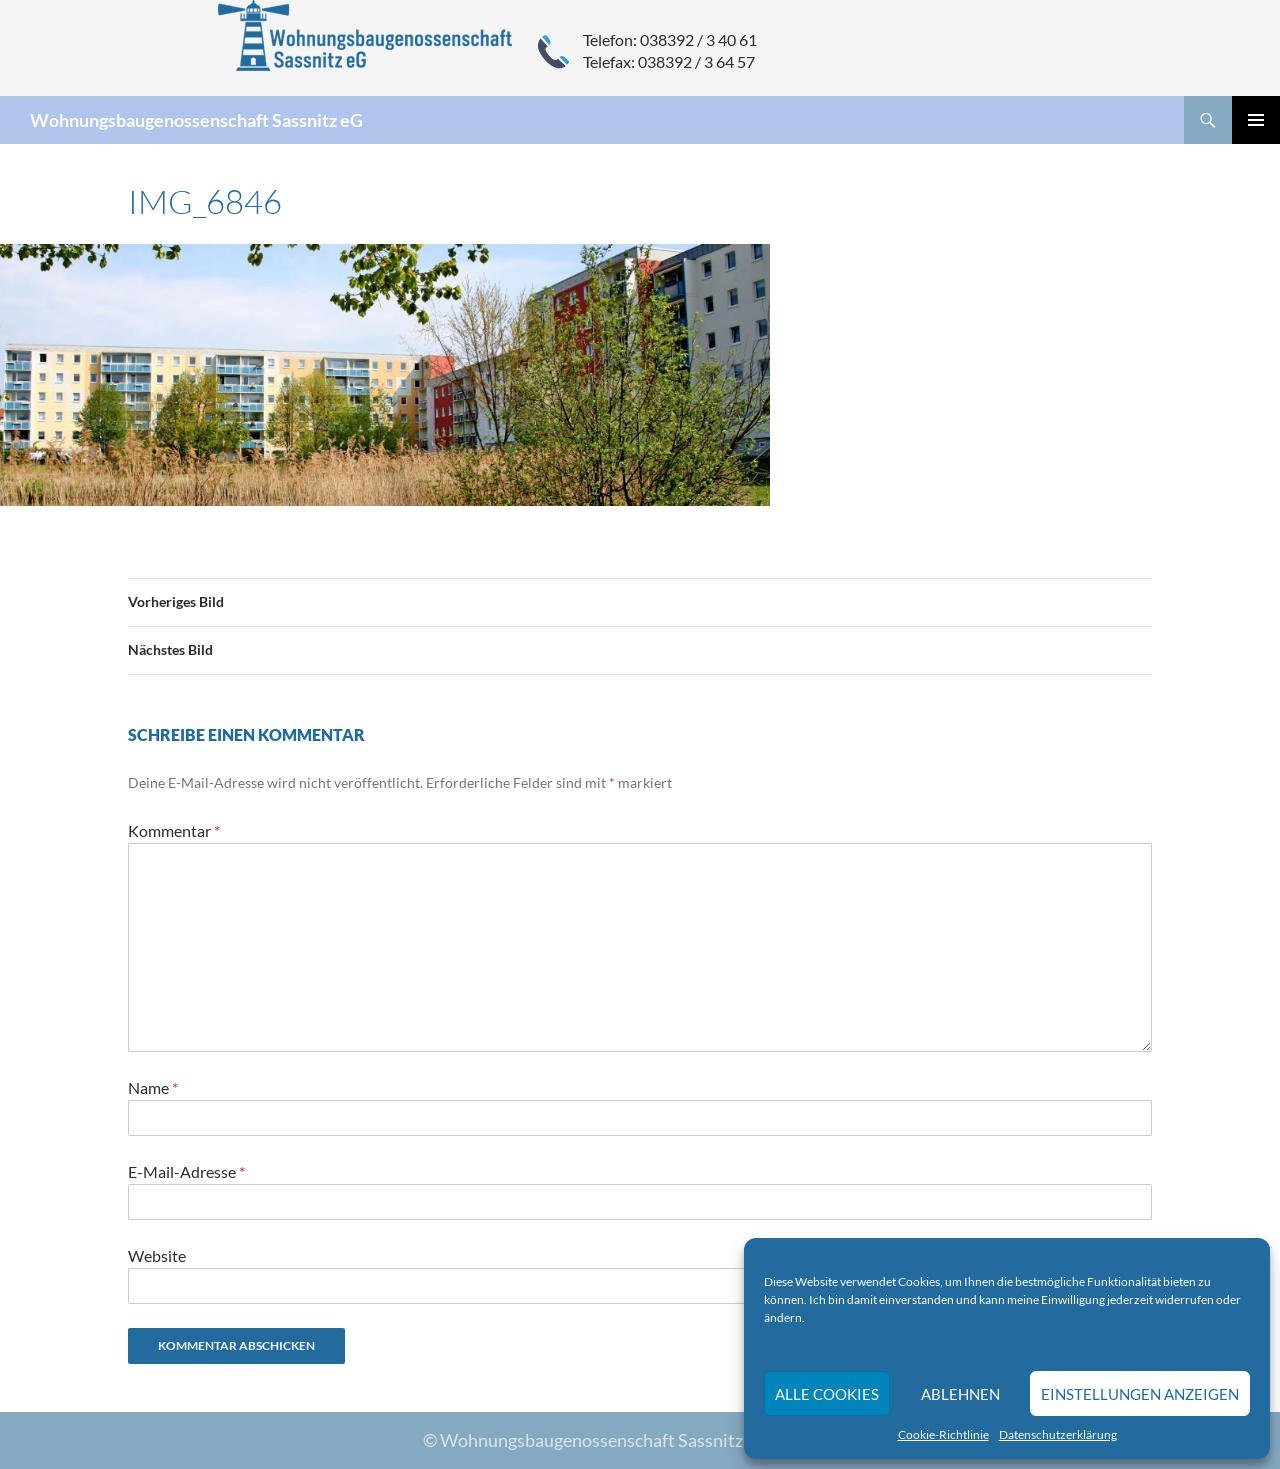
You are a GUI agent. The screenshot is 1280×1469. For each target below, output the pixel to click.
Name (153, 1087)
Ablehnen (960, 1394)
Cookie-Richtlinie (943, 1434)
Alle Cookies (827, 1394)
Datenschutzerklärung (1058, 1434)
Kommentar (174, 830)
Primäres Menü (1256, 120)
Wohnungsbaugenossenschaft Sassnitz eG (196, 120)
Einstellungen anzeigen (1140, 1394)
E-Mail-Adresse (186, 1171)
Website (157, 1255)
